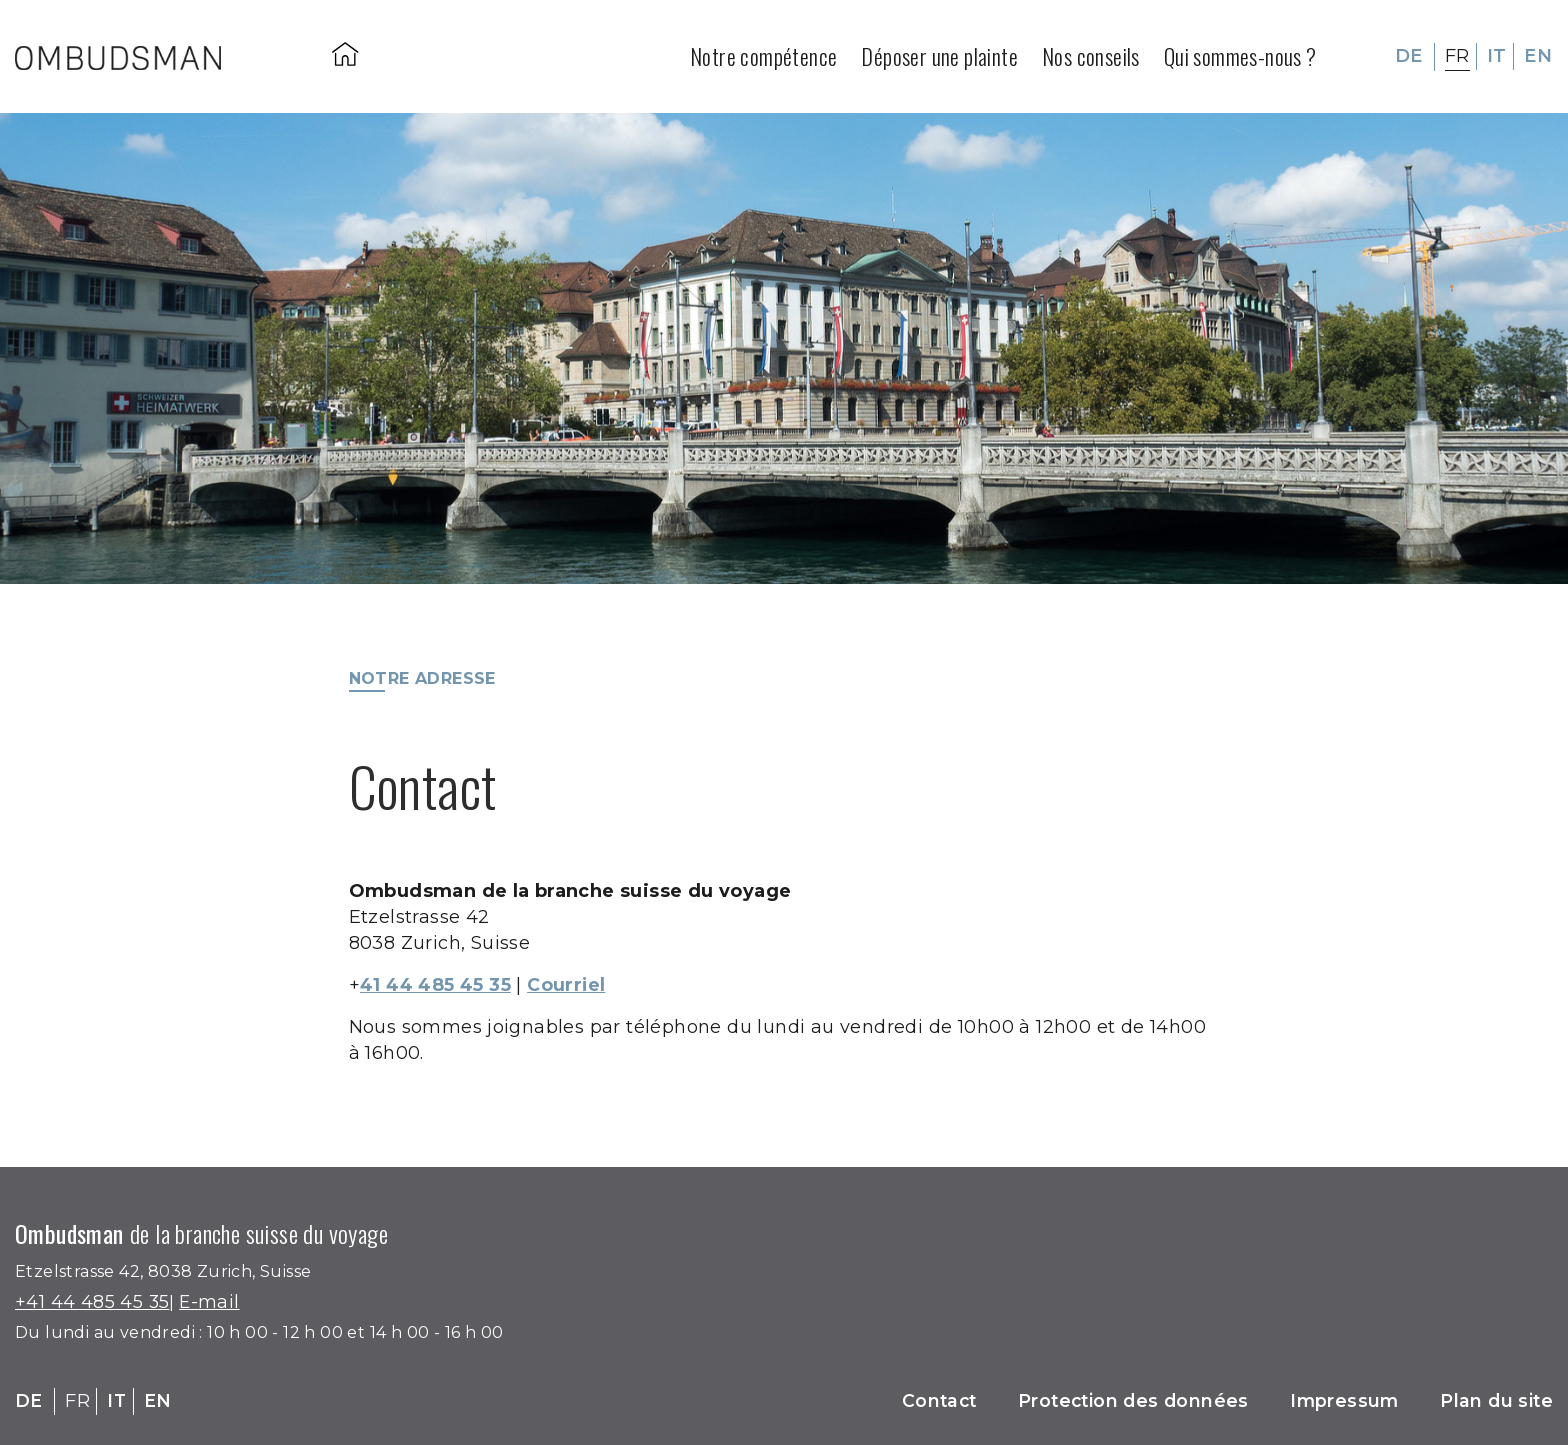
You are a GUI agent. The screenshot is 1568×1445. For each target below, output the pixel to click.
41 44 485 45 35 (438, 985)
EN (1538, 56)
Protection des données (1127, 1401)
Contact (929, 1401)
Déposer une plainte (939, 56)
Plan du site (1495, 1401)
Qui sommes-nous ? (1240, 56)
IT (1497, 56)
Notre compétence (763, 56)
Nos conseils (1091, 56)
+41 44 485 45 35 (92, 1302)
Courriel (571, 985)
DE (1409, 56)
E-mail (210, 1302)
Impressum (1341, 1401)
